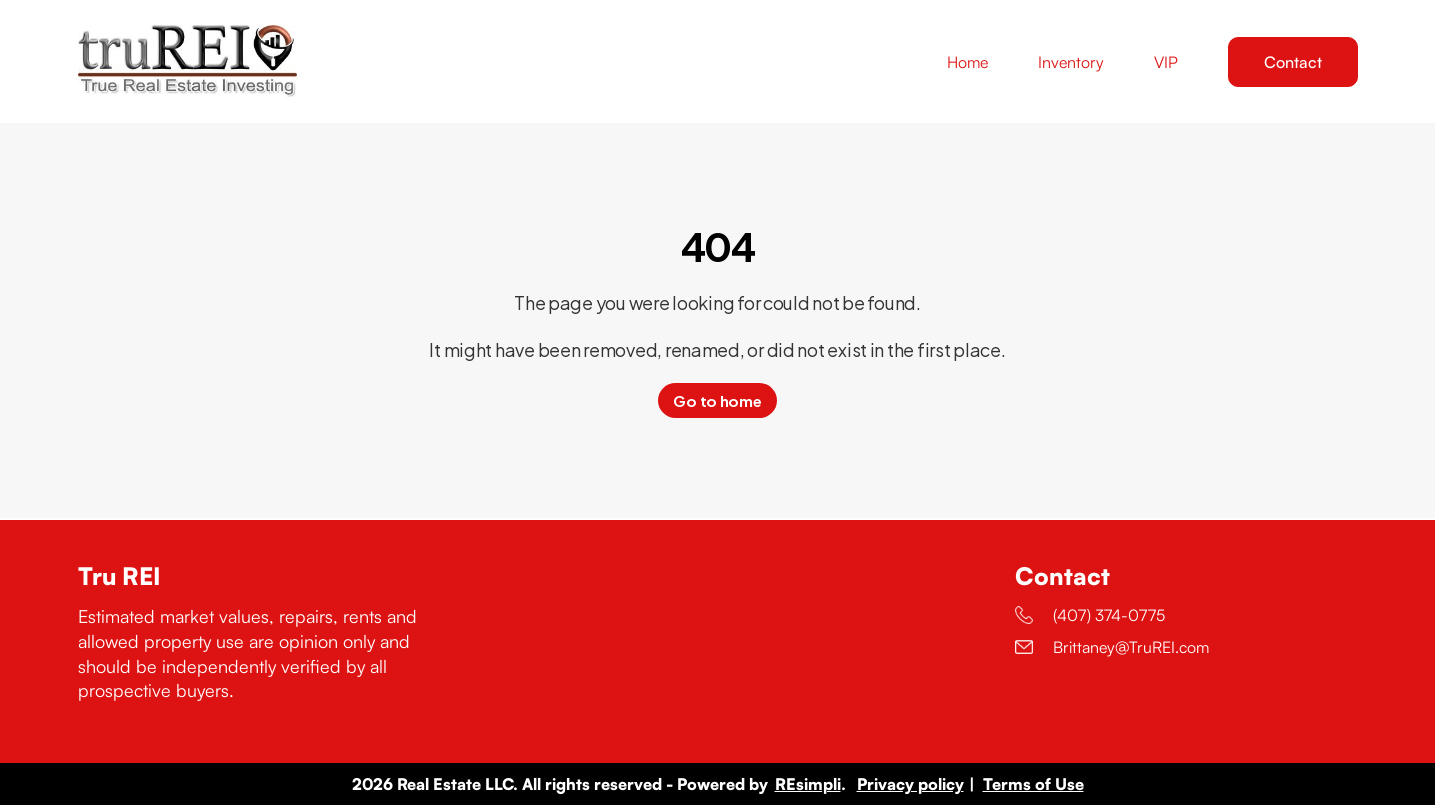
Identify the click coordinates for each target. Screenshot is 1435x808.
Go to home (717, 403)
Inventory (1071, 63)
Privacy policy (910, 787)
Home (967, 63)
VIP (1166, 63)
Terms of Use (1033, 787)
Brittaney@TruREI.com (1112, 650)
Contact (1293, 63)
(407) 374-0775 (1090, 618)
